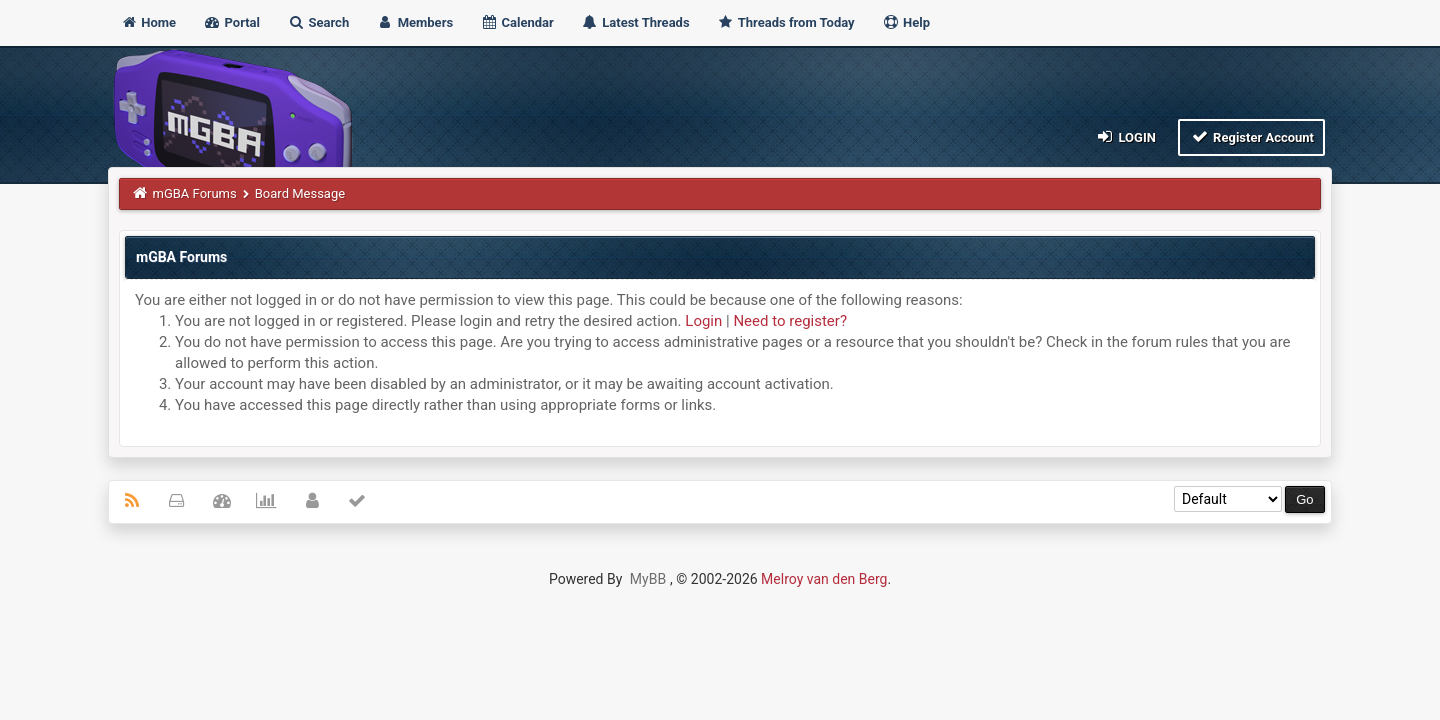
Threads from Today (786, 22)
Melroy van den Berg (824, 579)
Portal (231, 22)
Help (906, 22)
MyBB (648, 579)
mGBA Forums (195, 193)
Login (1125, 136)
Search (318, 22)
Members (414, 22)
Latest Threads (635, 22)
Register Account (1251, 136)
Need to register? (790, 321)
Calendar (516, 22)
